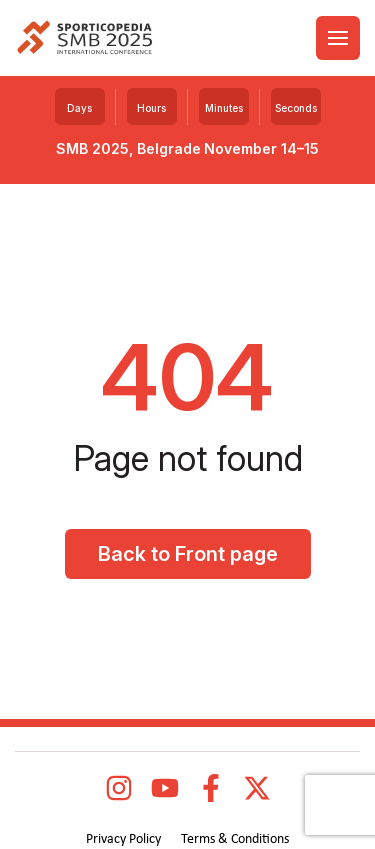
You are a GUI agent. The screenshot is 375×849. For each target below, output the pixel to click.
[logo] (84, 38)
